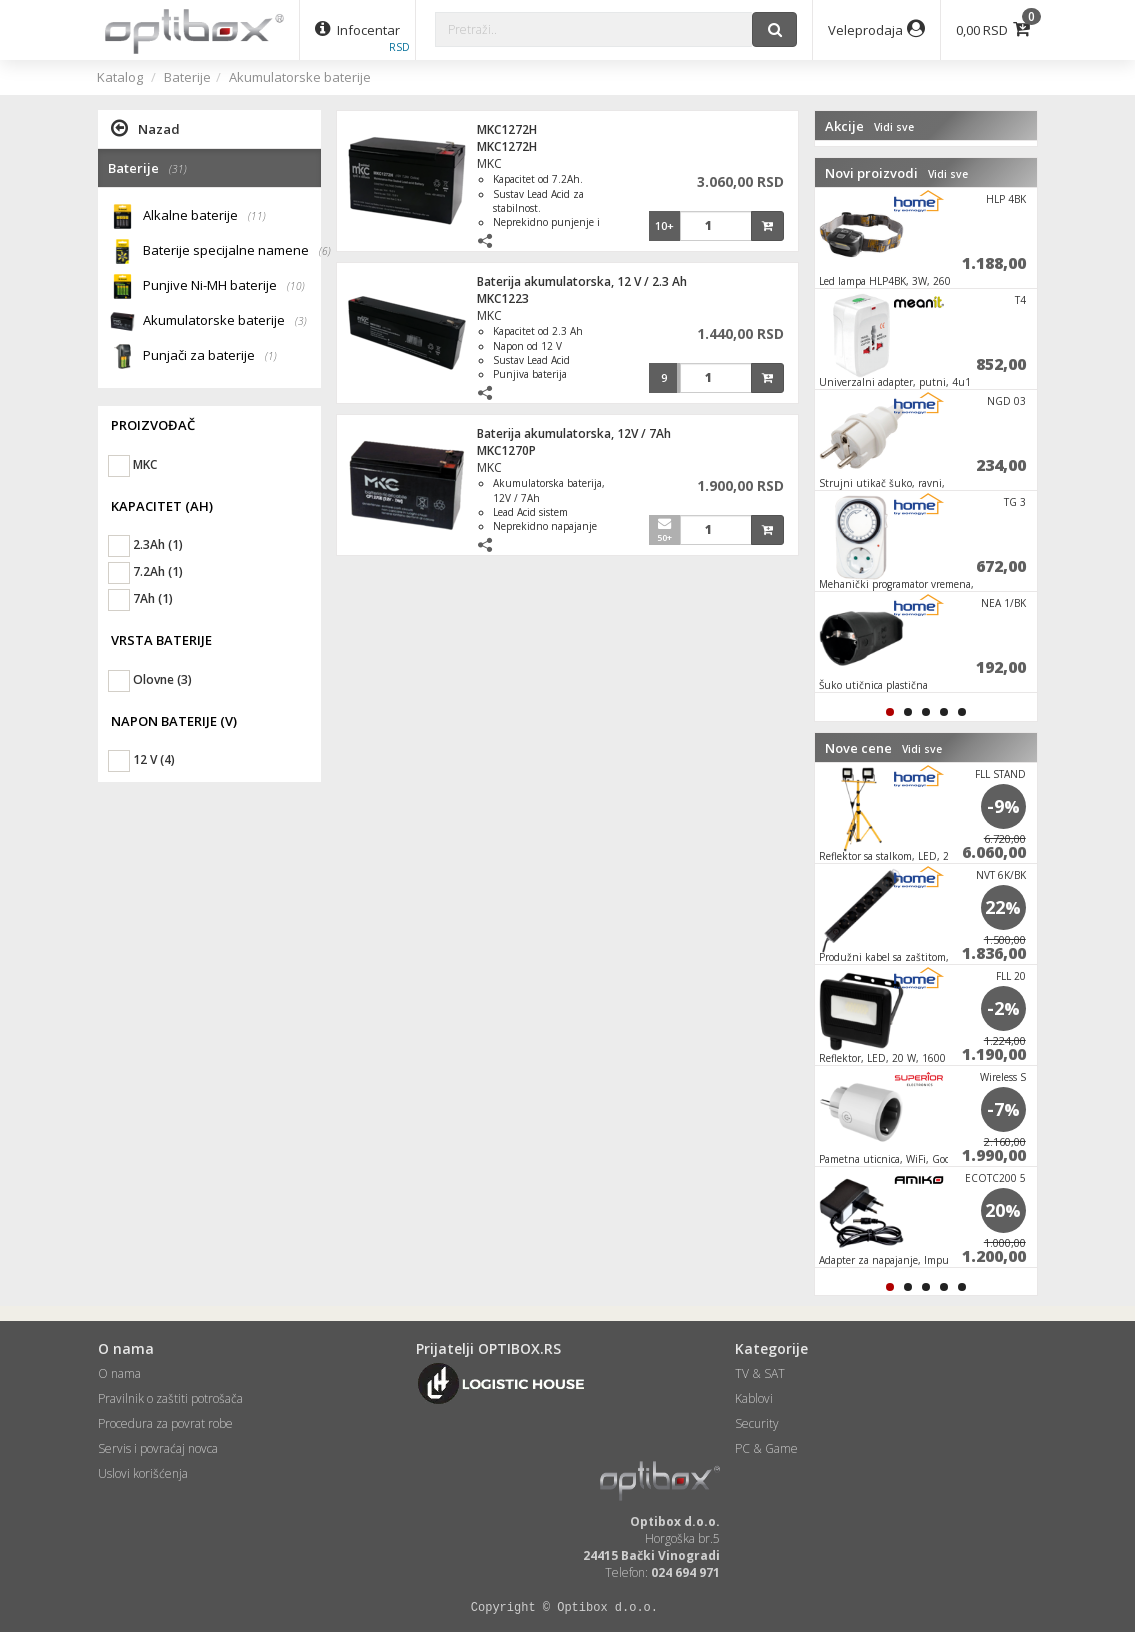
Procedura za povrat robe (165, 1423)
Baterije (187, 77)
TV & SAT (760, 1373)
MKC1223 (503, 298)
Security (757, 1423)
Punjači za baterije (210, 356)
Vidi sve (894, 127)
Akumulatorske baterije (300, 77)
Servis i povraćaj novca (158, 1448)
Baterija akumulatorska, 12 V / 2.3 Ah (582, 281)
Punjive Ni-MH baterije (224, 286)
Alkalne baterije (204, 216)
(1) (271, 356)
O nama (119, 1373)
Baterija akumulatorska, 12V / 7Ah (574, 433)
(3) (301, 321)
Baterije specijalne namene (232, 251)
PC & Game (766, 1448)
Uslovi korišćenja (143, 1473)
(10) (296, 286)
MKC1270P (506, 450)
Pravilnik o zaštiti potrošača (170, 1398)
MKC (489, 163)
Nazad (145, 128)
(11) (257, 216)
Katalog (120, 77)
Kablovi (754, 1398)
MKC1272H (507, 129)
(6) (325, 251)
